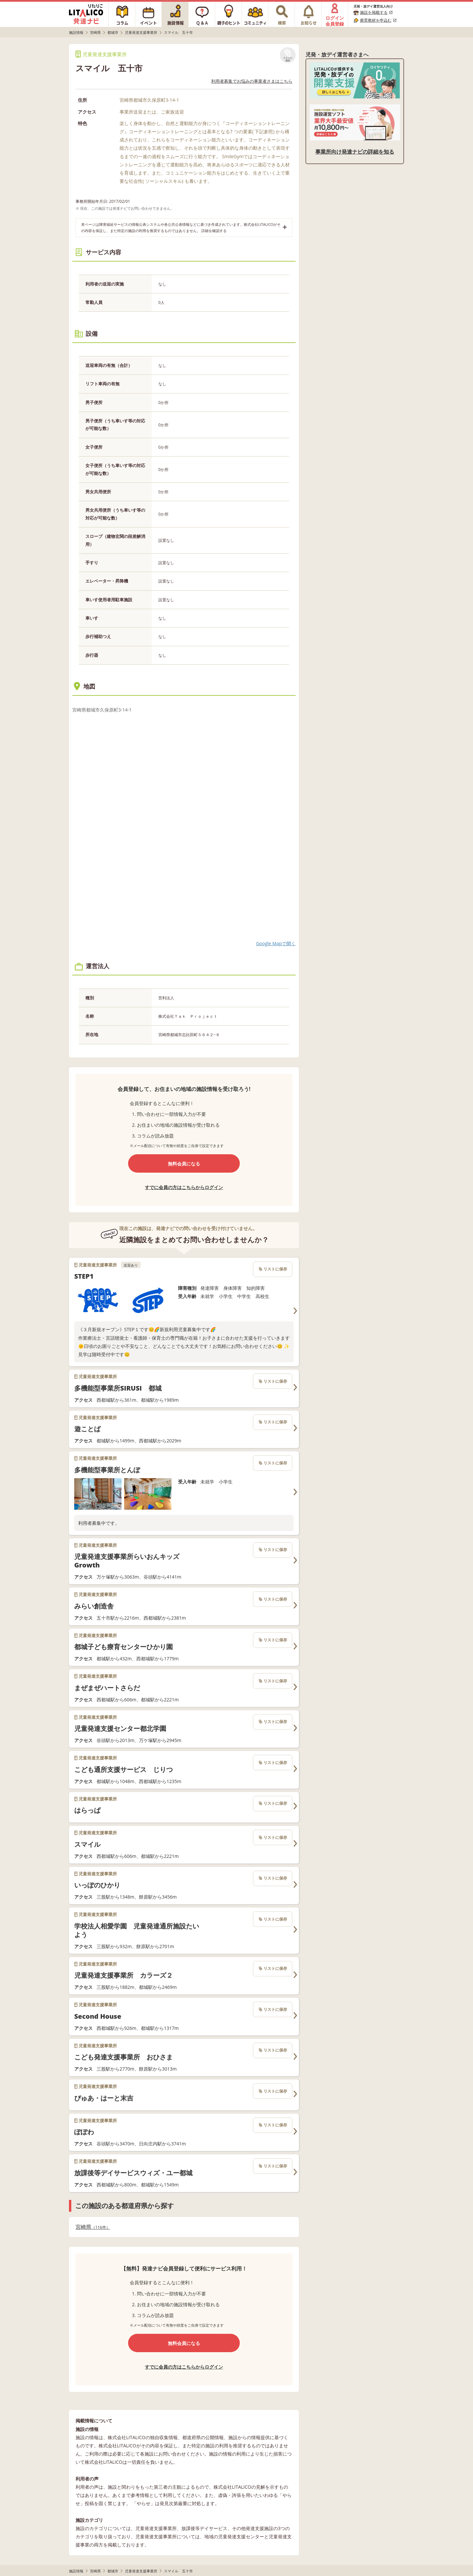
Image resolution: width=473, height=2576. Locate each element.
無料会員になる (184, 1163)
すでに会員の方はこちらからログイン (184, 1187)
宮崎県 (93, 2227)
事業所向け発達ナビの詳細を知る (354, 151)
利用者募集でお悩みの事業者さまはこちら (251, 81)
